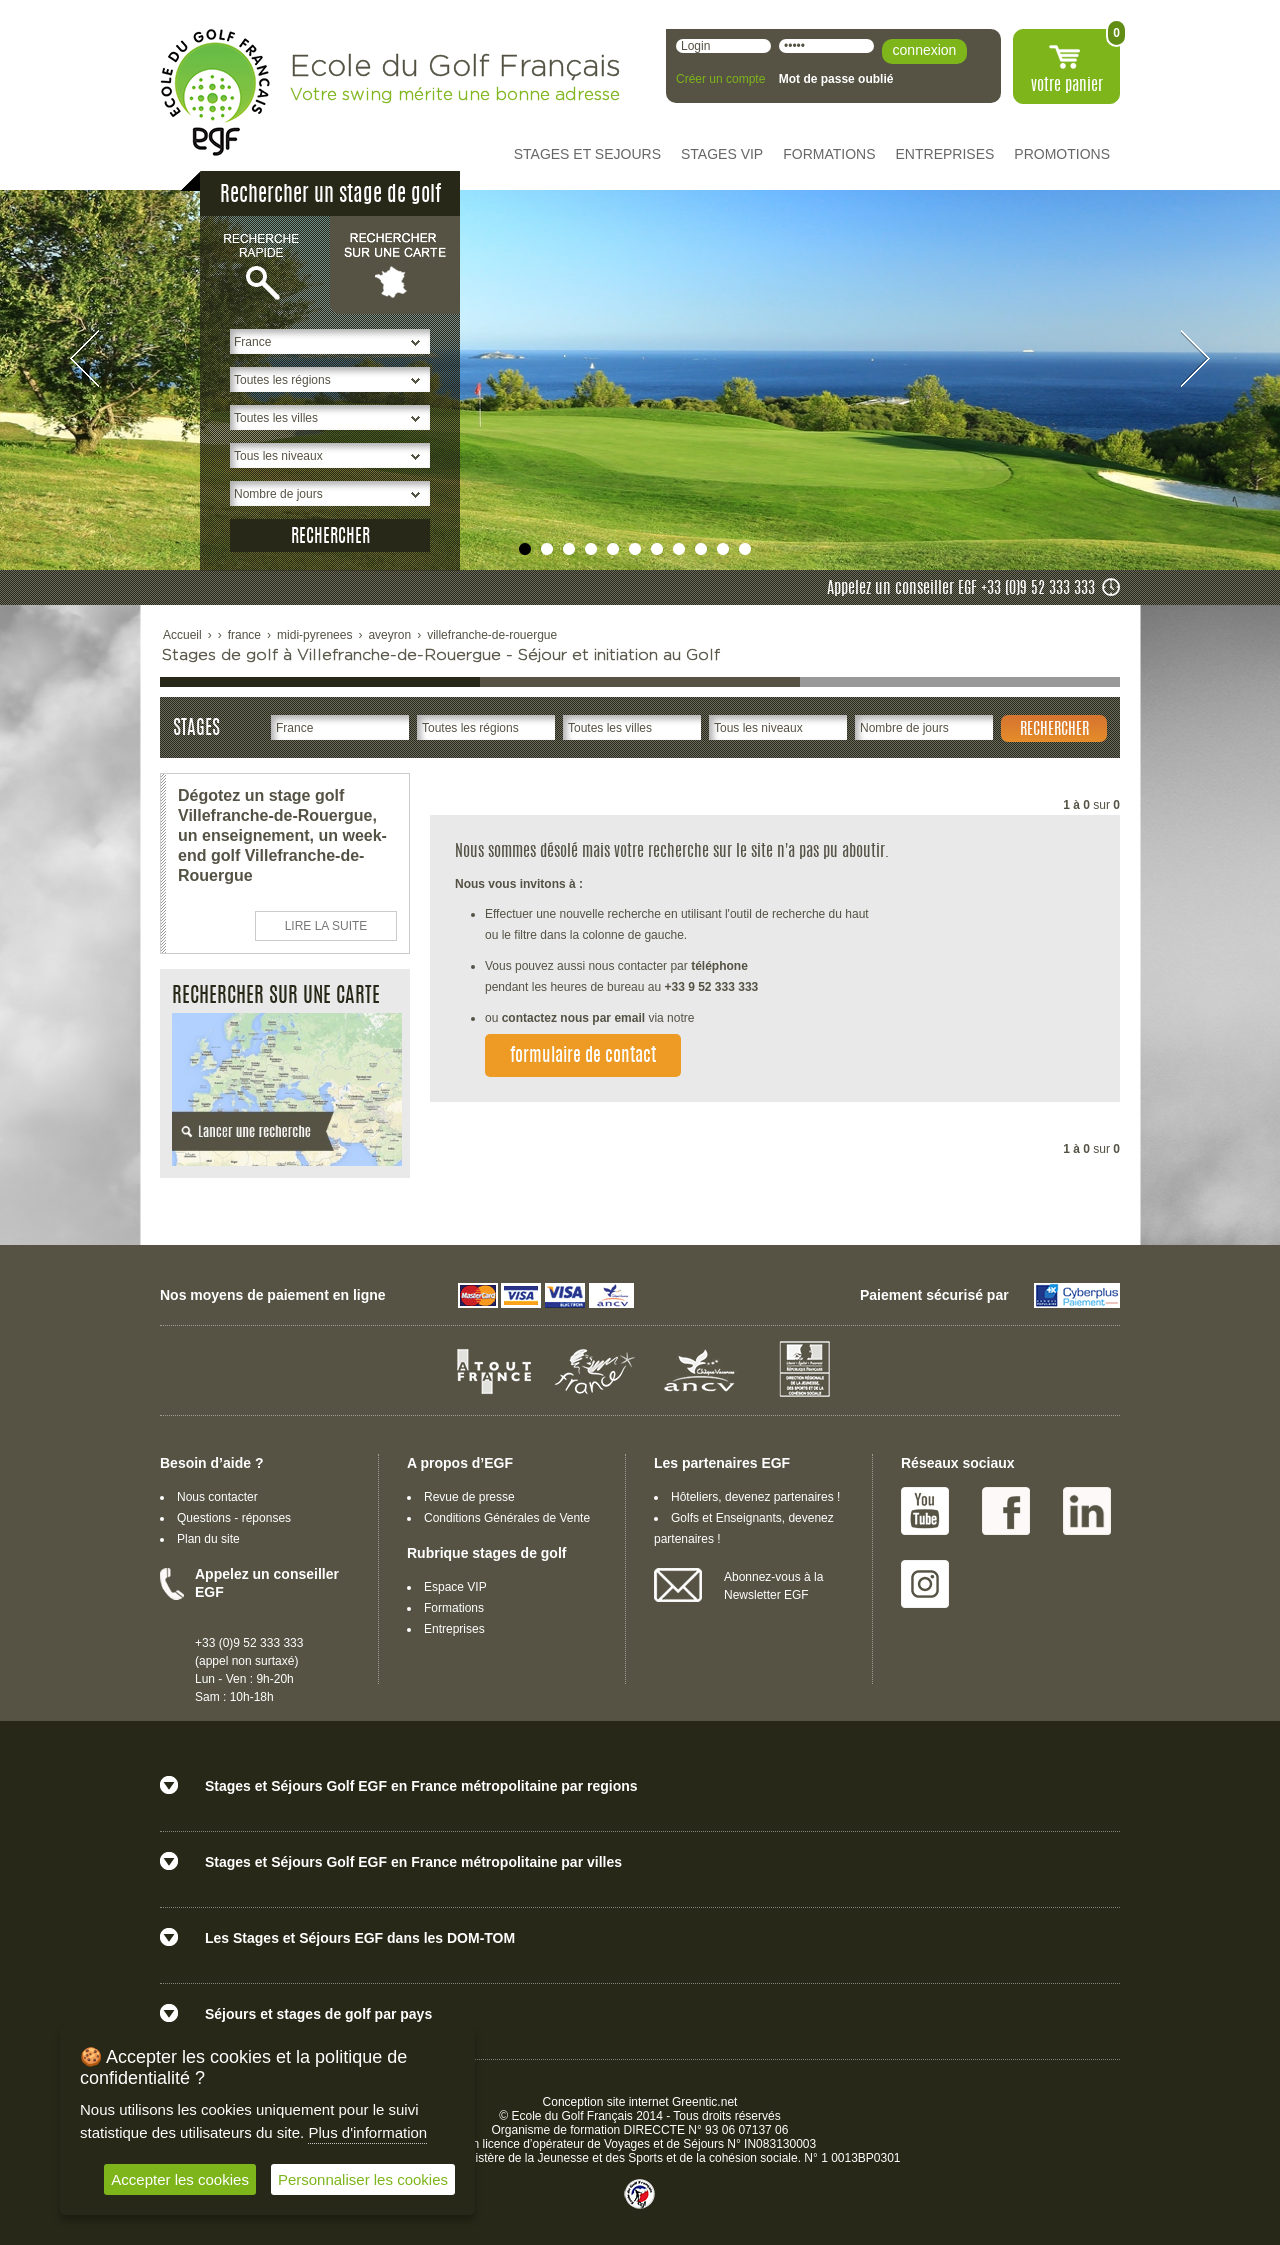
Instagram (925, 1584)
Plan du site (208, 1539)
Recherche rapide (265, 264)
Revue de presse (469, 1497)
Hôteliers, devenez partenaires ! (755, 1497)
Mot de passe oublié (836, 79)
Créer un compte (720, 79)
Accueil (182, 635)
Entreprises (454, 1629)
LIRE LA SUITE (326, 926)
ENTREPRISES (945, 154)
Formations (454, 1608)
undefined (525, 549)
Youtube (925, 1511)
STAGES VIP (722, 154)
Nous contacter (217, 1497)
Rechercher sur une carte (395, 264)
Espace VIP (455, 1587)
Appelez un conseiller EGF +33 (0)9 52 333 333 (961, 589)
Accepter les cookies (180, 2179)
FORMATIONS (829, 154)
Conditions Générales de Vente (507, 1518)
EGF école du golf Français (215, 92)
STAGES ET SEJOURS (587, 154)
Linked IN (1087, 1511)
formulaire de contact (583, 1057)
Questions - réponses (234, 1518)
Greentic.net (704, 2102)
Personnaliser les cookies (363, 2179)
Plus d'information (367, 2132)
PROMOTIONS (1062, 154)
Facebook (1006, 1511)
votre (1067, 86)
